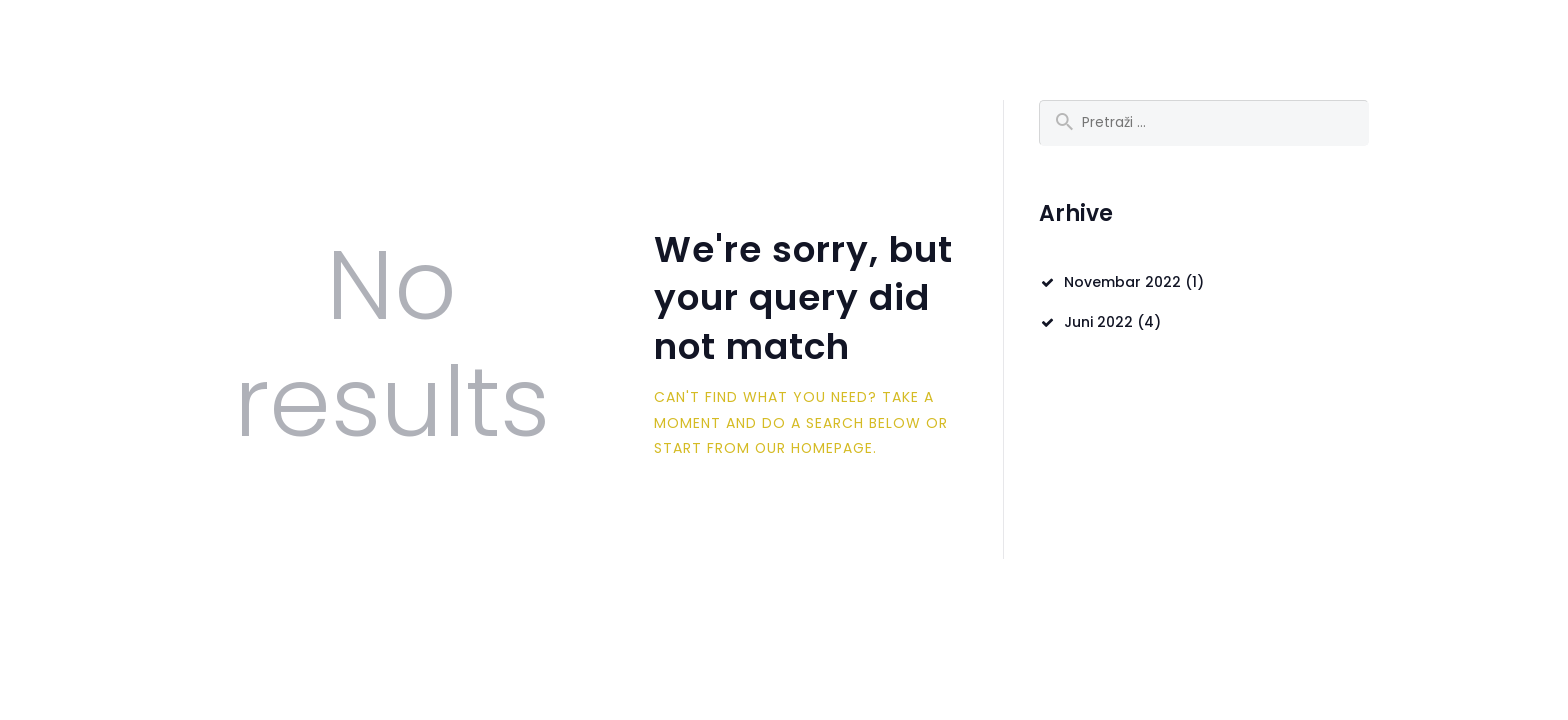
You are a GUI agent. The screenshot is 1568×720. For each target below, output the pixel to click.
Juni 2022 (1098, 323)
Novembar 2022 (1122, 283)
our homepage (815, 448)
